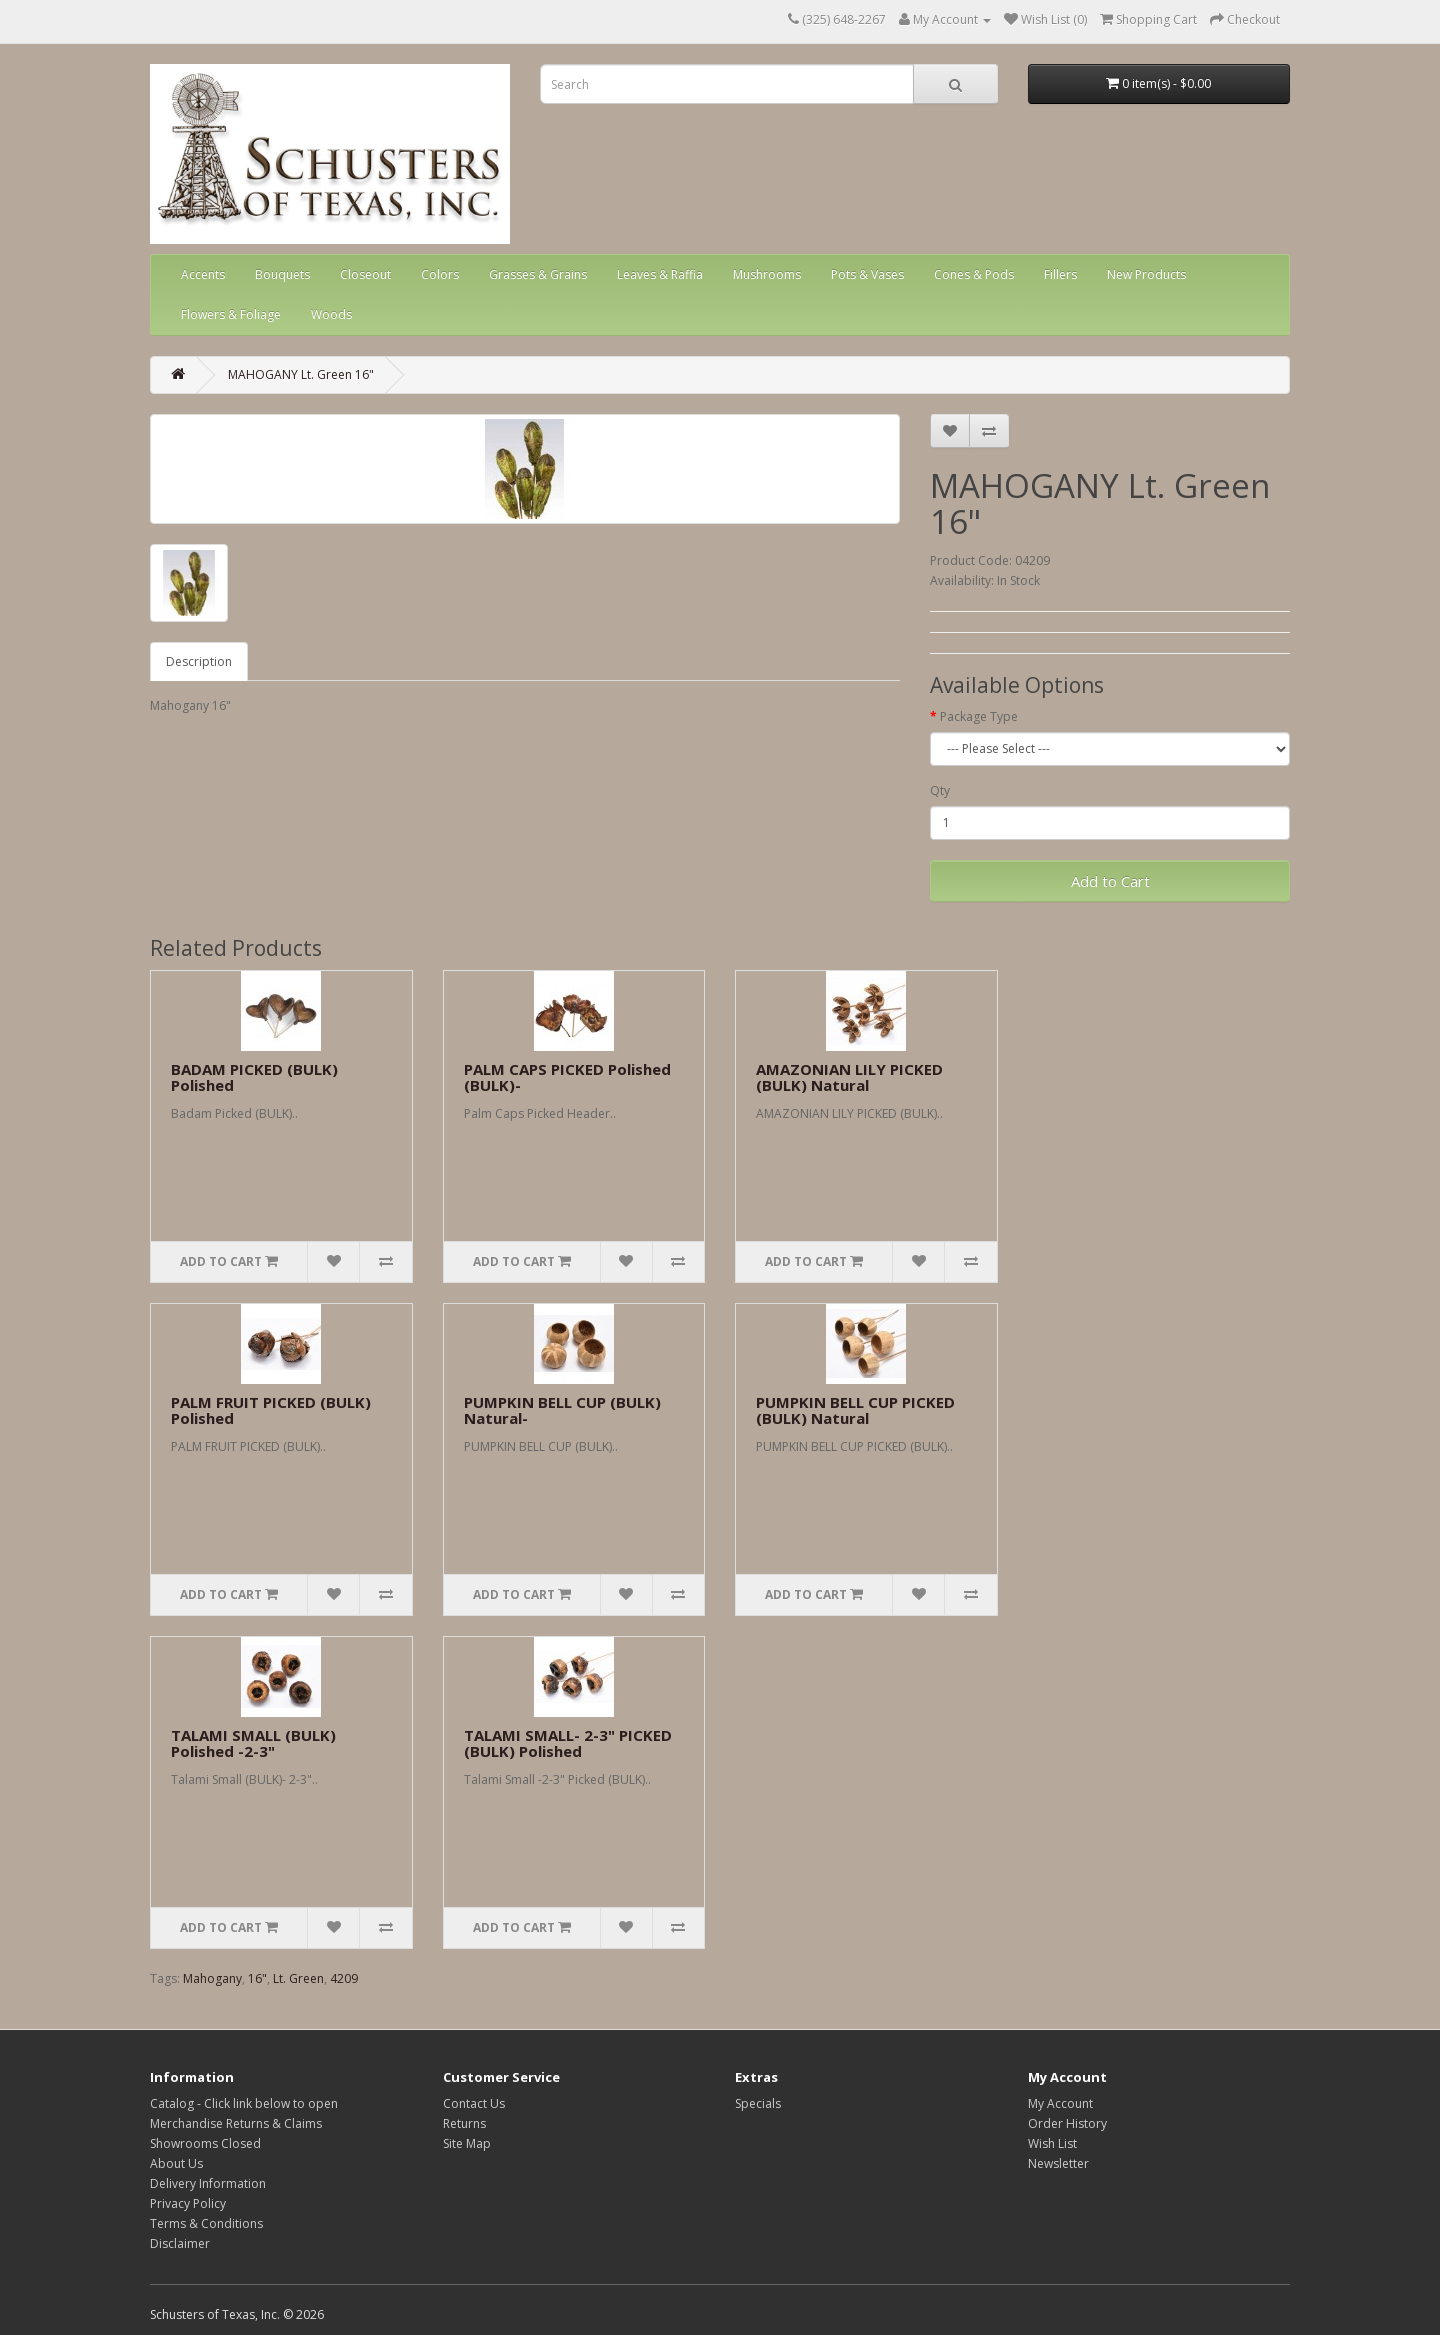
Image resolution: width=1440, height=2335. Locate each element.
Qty (940, 790)
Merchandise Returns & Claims (236, 2123)
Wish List (1052, 2143)
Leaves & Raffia (660, 274)
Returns (464, 2123)
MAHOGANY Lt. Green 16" (301, 374)
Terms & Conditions (206, 2223)
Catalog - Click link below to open (244, 2103)
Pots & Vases (867, 274)
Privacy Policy (188, 2203)
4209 (344, 1978)
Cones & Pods (974, 274)
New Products (1146, 274)
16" (257, 1978)
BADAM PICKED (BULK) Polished (254, 1077)
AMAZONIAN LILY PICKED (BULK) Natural (849, 1077)
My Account (1060, 2103)
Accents (203, 274)
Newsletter (1058, 2163)
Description (199, 661)
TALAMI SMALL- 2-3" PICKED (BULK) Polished (568, 1743)
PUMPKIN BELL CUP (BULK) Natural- (562, 1410)
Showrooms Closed (205, 2143)
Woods (331, 314)
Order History (1067, 2123)
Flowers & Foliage (231, 314)
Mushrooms (767, 274)
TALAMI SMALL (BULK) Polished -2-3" (253, 1743)
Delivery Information (208, 2183)
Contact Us (474, 2103)
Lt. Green (298, 1978)
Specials (758, 2103)
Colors (440, 274)
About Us (176, 2163)
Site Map (467, 2143)
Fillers (1060, 274)
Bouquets (282, 274)
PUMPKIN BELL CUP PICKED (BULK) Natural (855, 1410)
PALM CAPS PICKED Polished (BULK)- (567, 1077)
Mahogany (212, 1978)
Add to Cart (1110, 881)
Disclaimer (180, 2243)
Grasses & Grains (538, 274)
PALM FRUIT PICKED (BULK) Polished (271, 1410)
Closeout (365, 274)
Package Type (979, 716)
